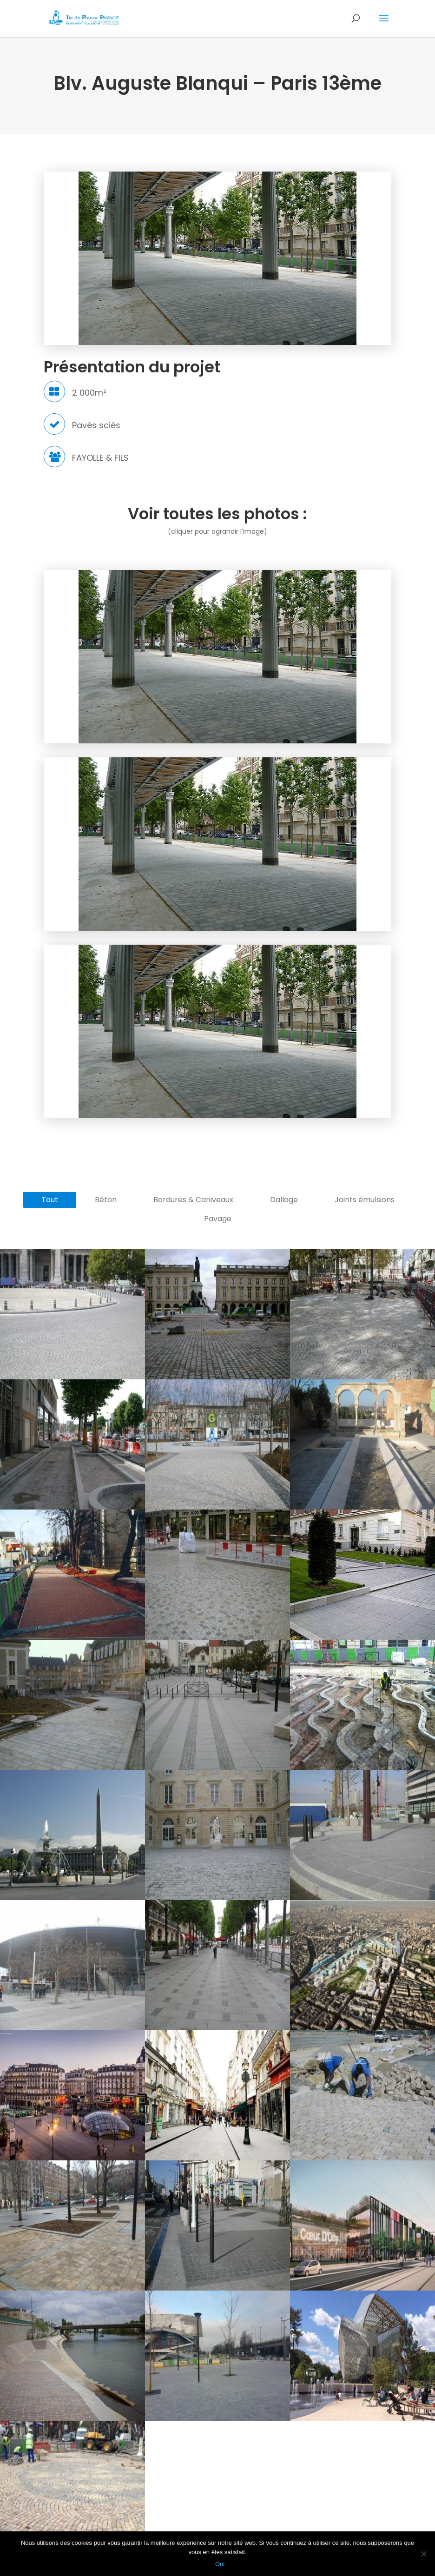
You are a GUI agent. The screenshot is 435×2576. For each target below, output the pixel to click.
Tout (49, 1199)
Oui (219, 2564)
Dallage (284, 1199)
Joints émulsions (365, 1199)
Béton (106, 1199)
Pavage (217, 1218)
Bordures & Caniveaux (193, 1199)
